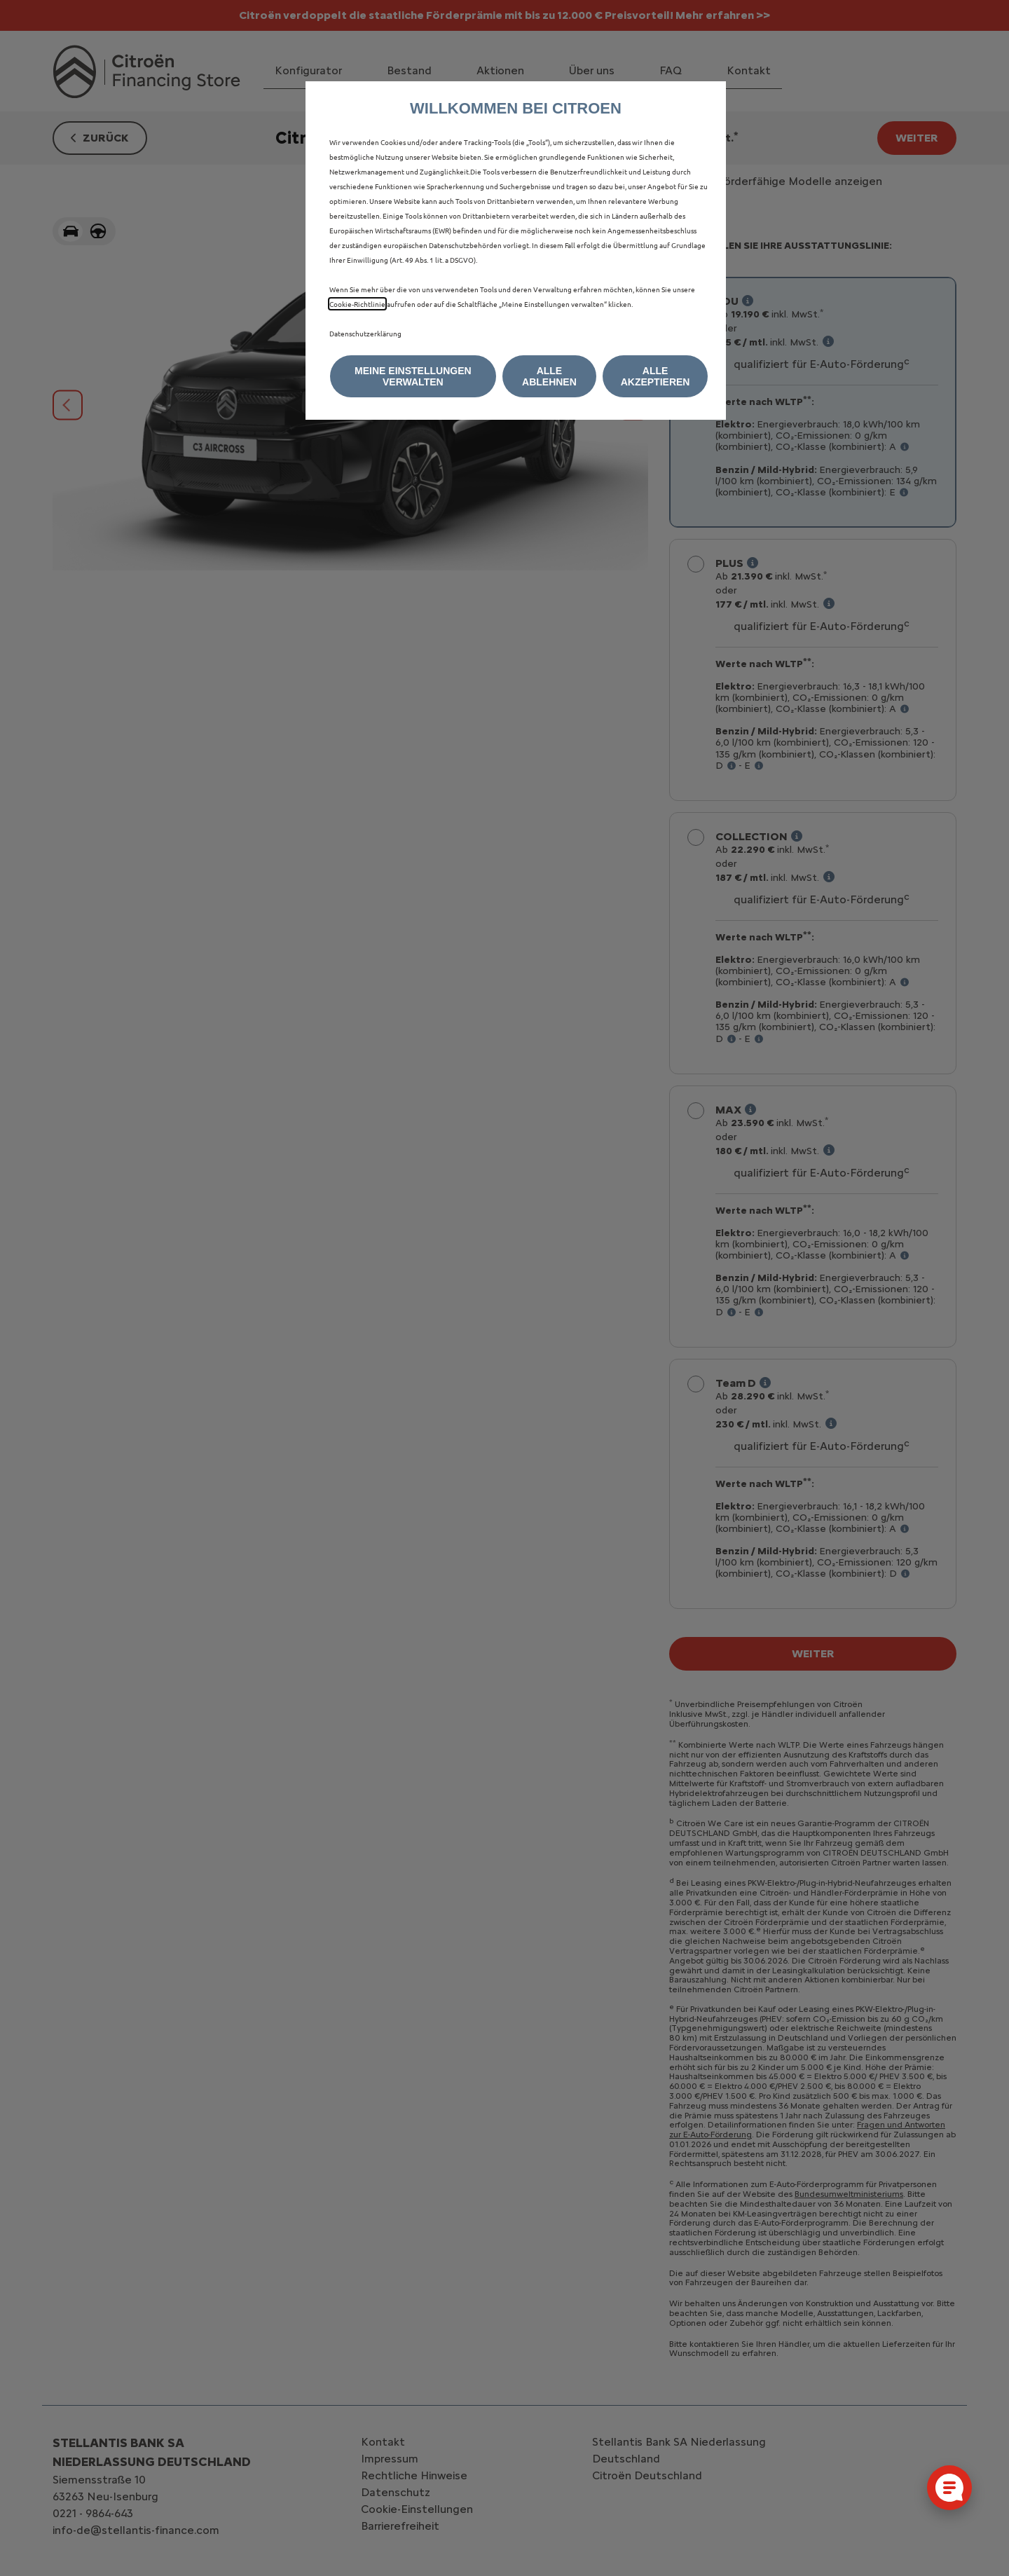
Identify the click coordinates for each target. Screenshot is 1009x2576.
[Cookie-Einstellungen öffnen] (949, 2487)
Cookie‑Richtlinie (357, 304)
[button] (413, 376)
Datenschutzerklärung (365, 333)
